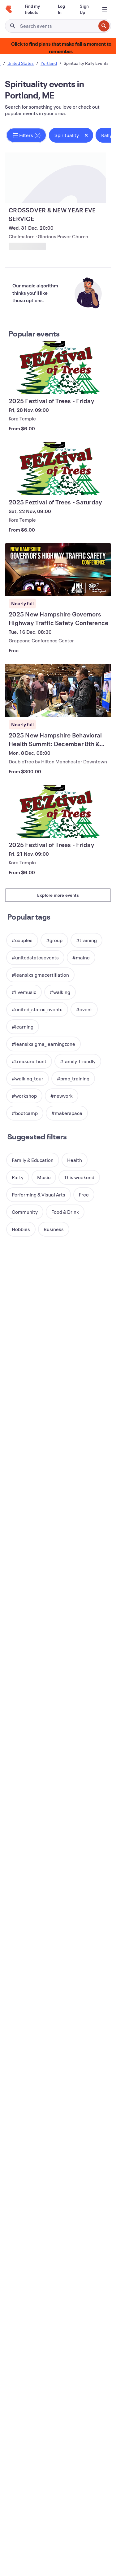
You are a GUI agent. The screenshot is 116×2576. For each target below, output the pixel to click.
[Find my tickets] (34, 9)
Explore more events (58, 895)
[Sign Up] (84, 9)
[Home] (8, 9)
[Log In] (61, 9)
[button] (26, 135)
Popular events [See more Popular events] (34, 334)
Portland (49, 63)
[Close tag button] (86, 135)
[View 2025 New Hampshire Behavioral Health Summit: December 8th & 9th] (58, 690)
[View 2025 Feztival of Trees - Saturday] (58, 468)
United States (20, 63)
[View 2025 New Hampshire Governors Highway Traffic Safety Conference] (58, 569)
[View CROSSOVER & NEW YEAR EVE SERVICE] (55, 177)
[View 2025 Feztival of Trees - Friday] (58, 367)
